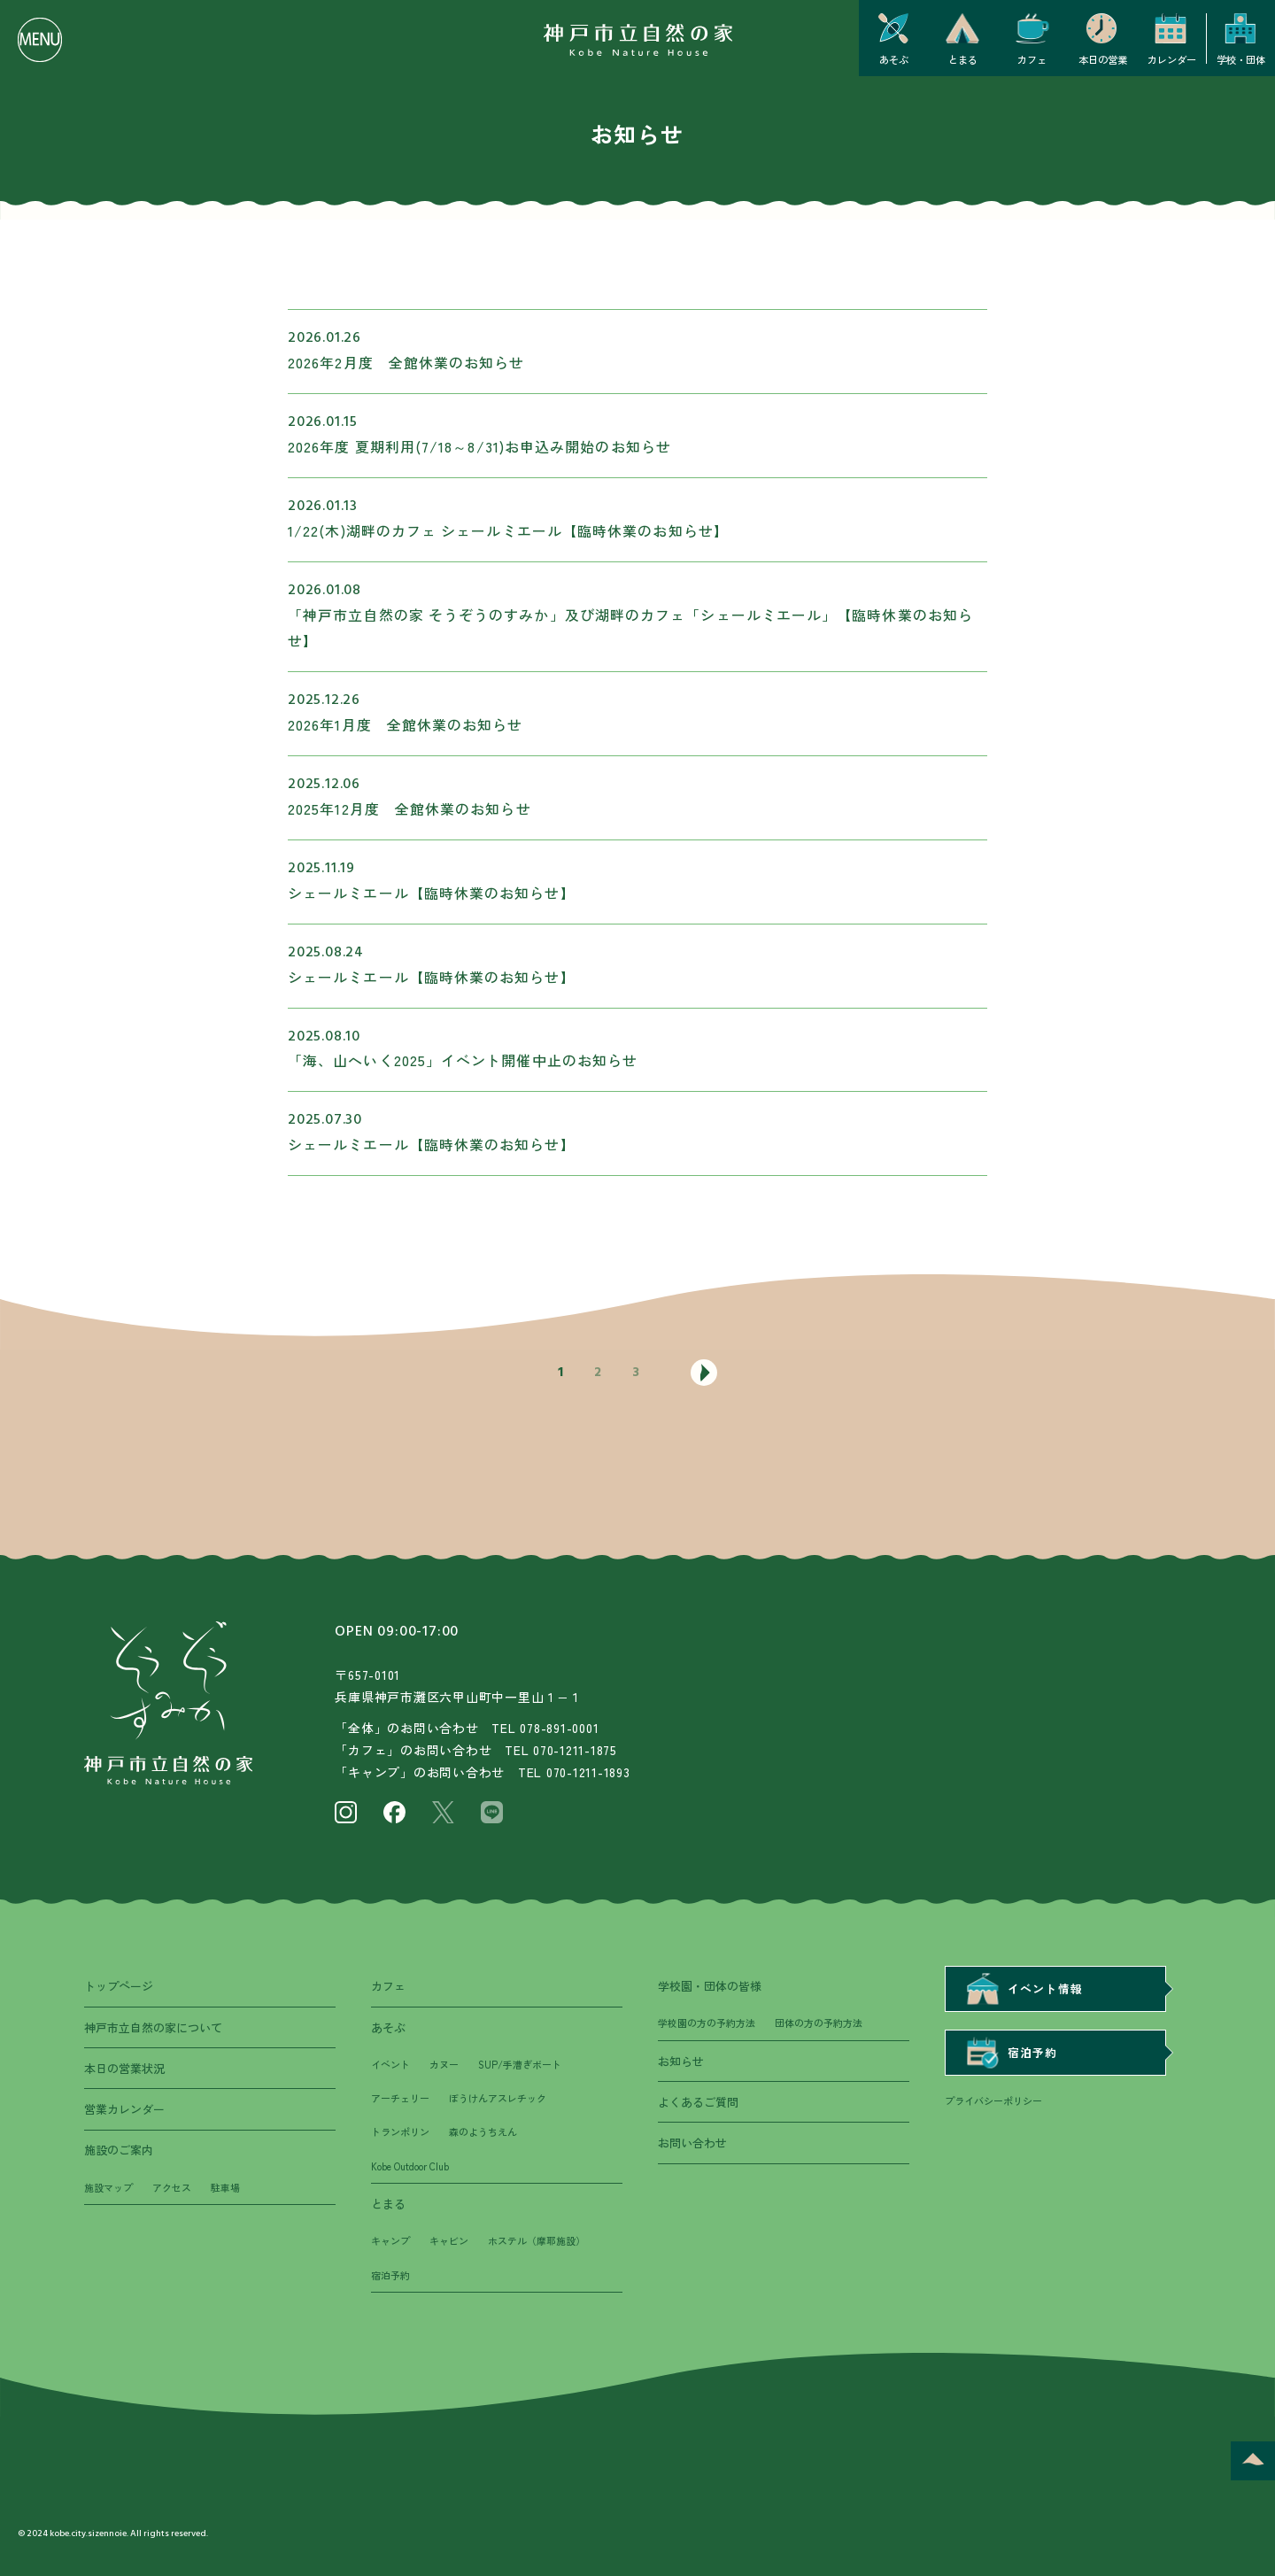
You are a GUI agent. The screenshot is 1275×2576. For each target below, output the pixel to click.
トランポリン (400, 2131)
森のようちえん (483, 2131)
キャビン (448, 2240)
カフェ (388, 1985)
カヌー (444, 2064)
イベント (390, 2064)
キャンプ (390, 2240)
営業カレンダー (124, 2108)
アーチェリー (400, 2098)
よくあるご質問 (698, 2101)
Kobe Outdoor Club (410, 2166)
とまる (388, 2203)
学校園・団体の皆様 (709, 1985)
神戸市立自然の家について (153, 2027)
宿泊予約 (390, 2275)
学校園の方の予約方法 (706, 2022)
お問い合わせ (692, 2142)
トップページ (118, 1985)
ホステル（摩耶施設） (536, 2240)
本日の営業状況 (124, 2068)
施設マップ (108, 2187)
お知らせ (681, 2061)
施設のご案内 (118, 2149)
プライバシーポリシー (993, 2100)
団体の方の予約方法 (818, 2022)
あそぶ (388, 2027)
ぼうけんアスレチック (497, 2098)
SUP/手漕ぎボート (519, 2064)
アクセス (171, 2187)
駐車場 (225, 2187)
